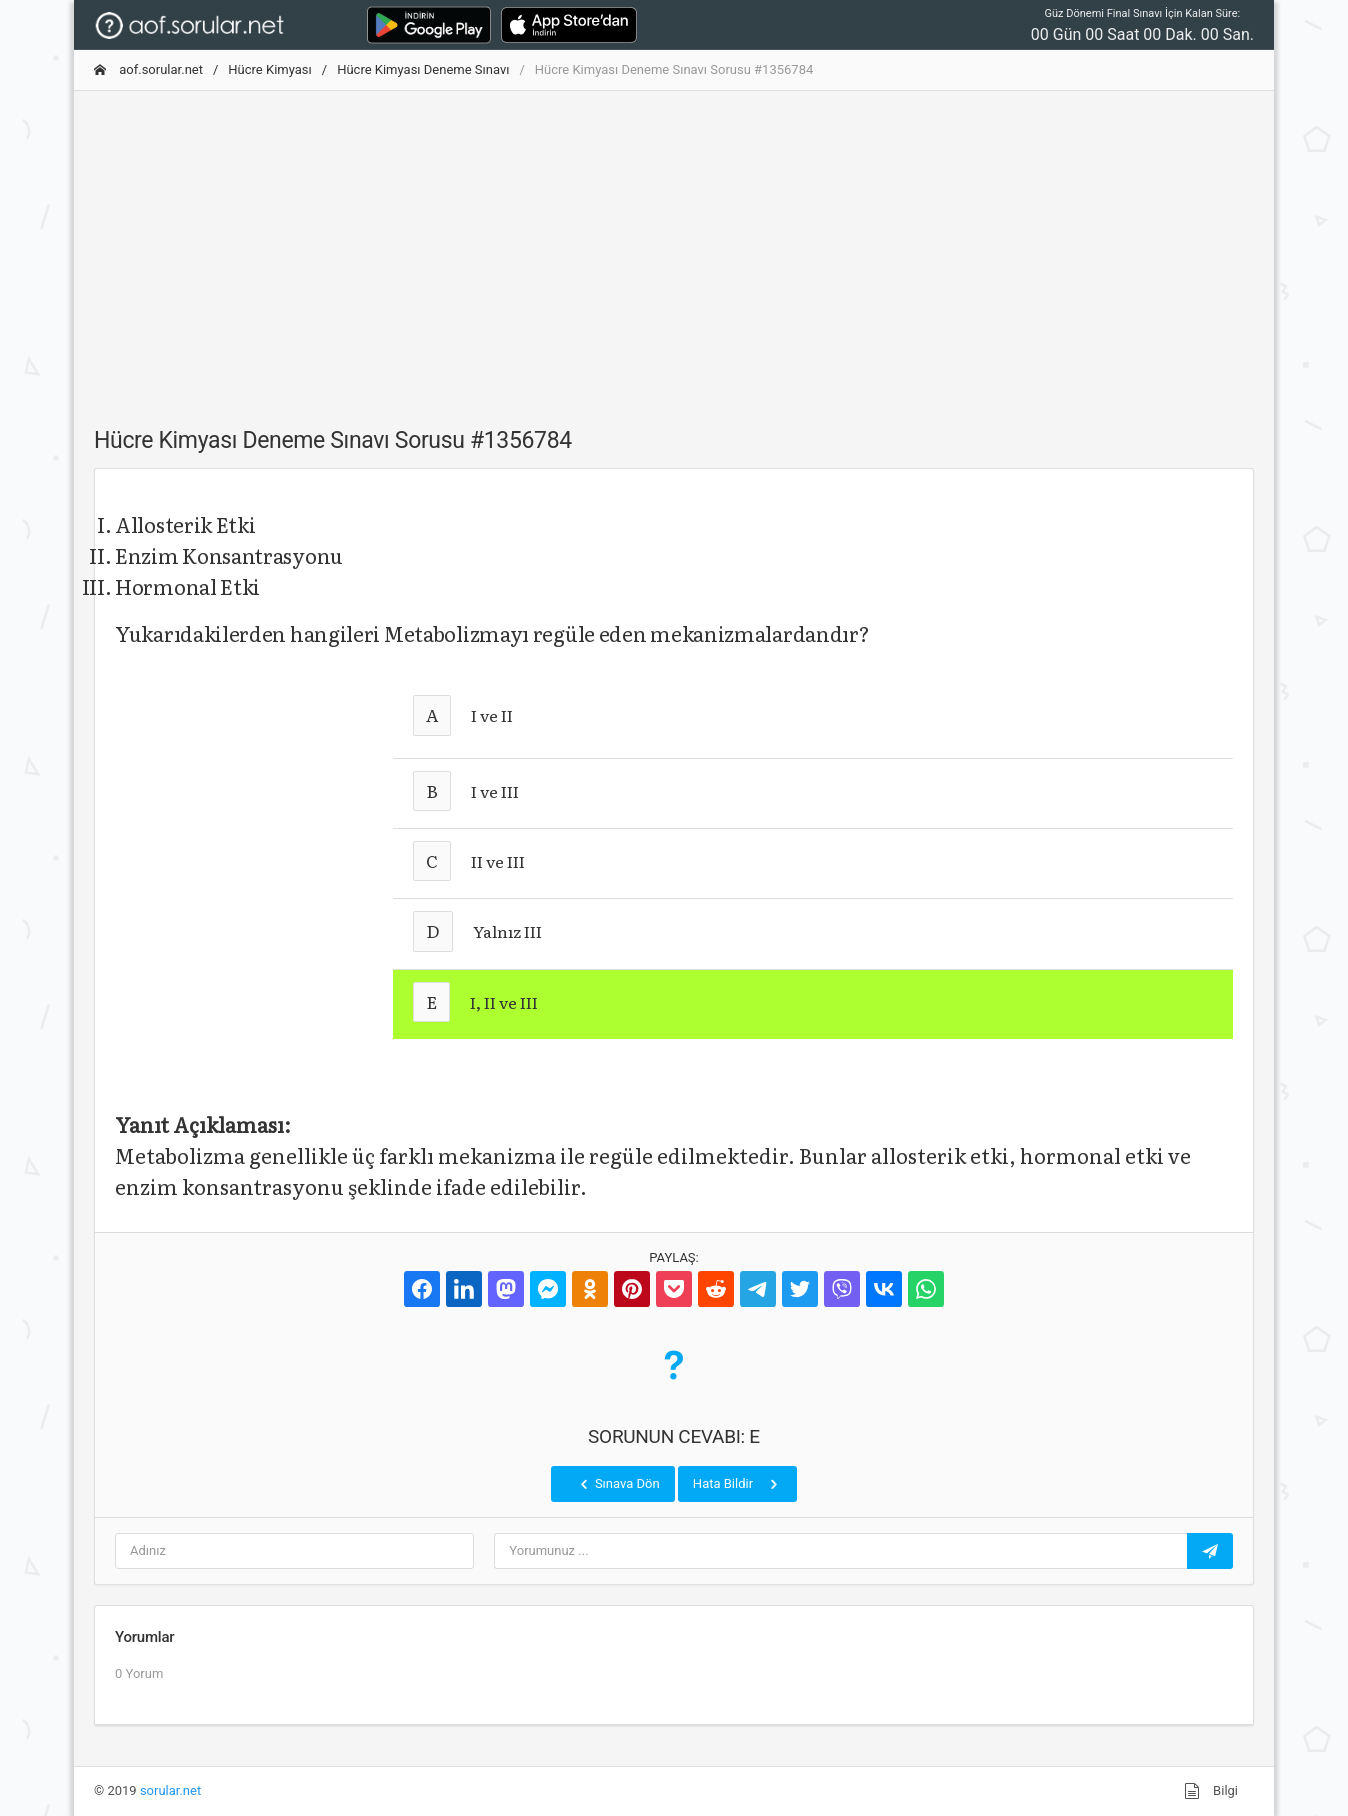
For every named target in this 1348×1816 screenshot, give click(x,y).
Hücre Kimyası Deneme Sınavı (423, 69)
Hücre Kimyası (269, 69)
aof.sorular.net (148, 69)
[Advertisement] (674, 247)
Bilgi (1211, 1791)
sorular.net (170, 1790)
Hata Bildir (737, 1484)
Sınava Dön (618, 1484)
